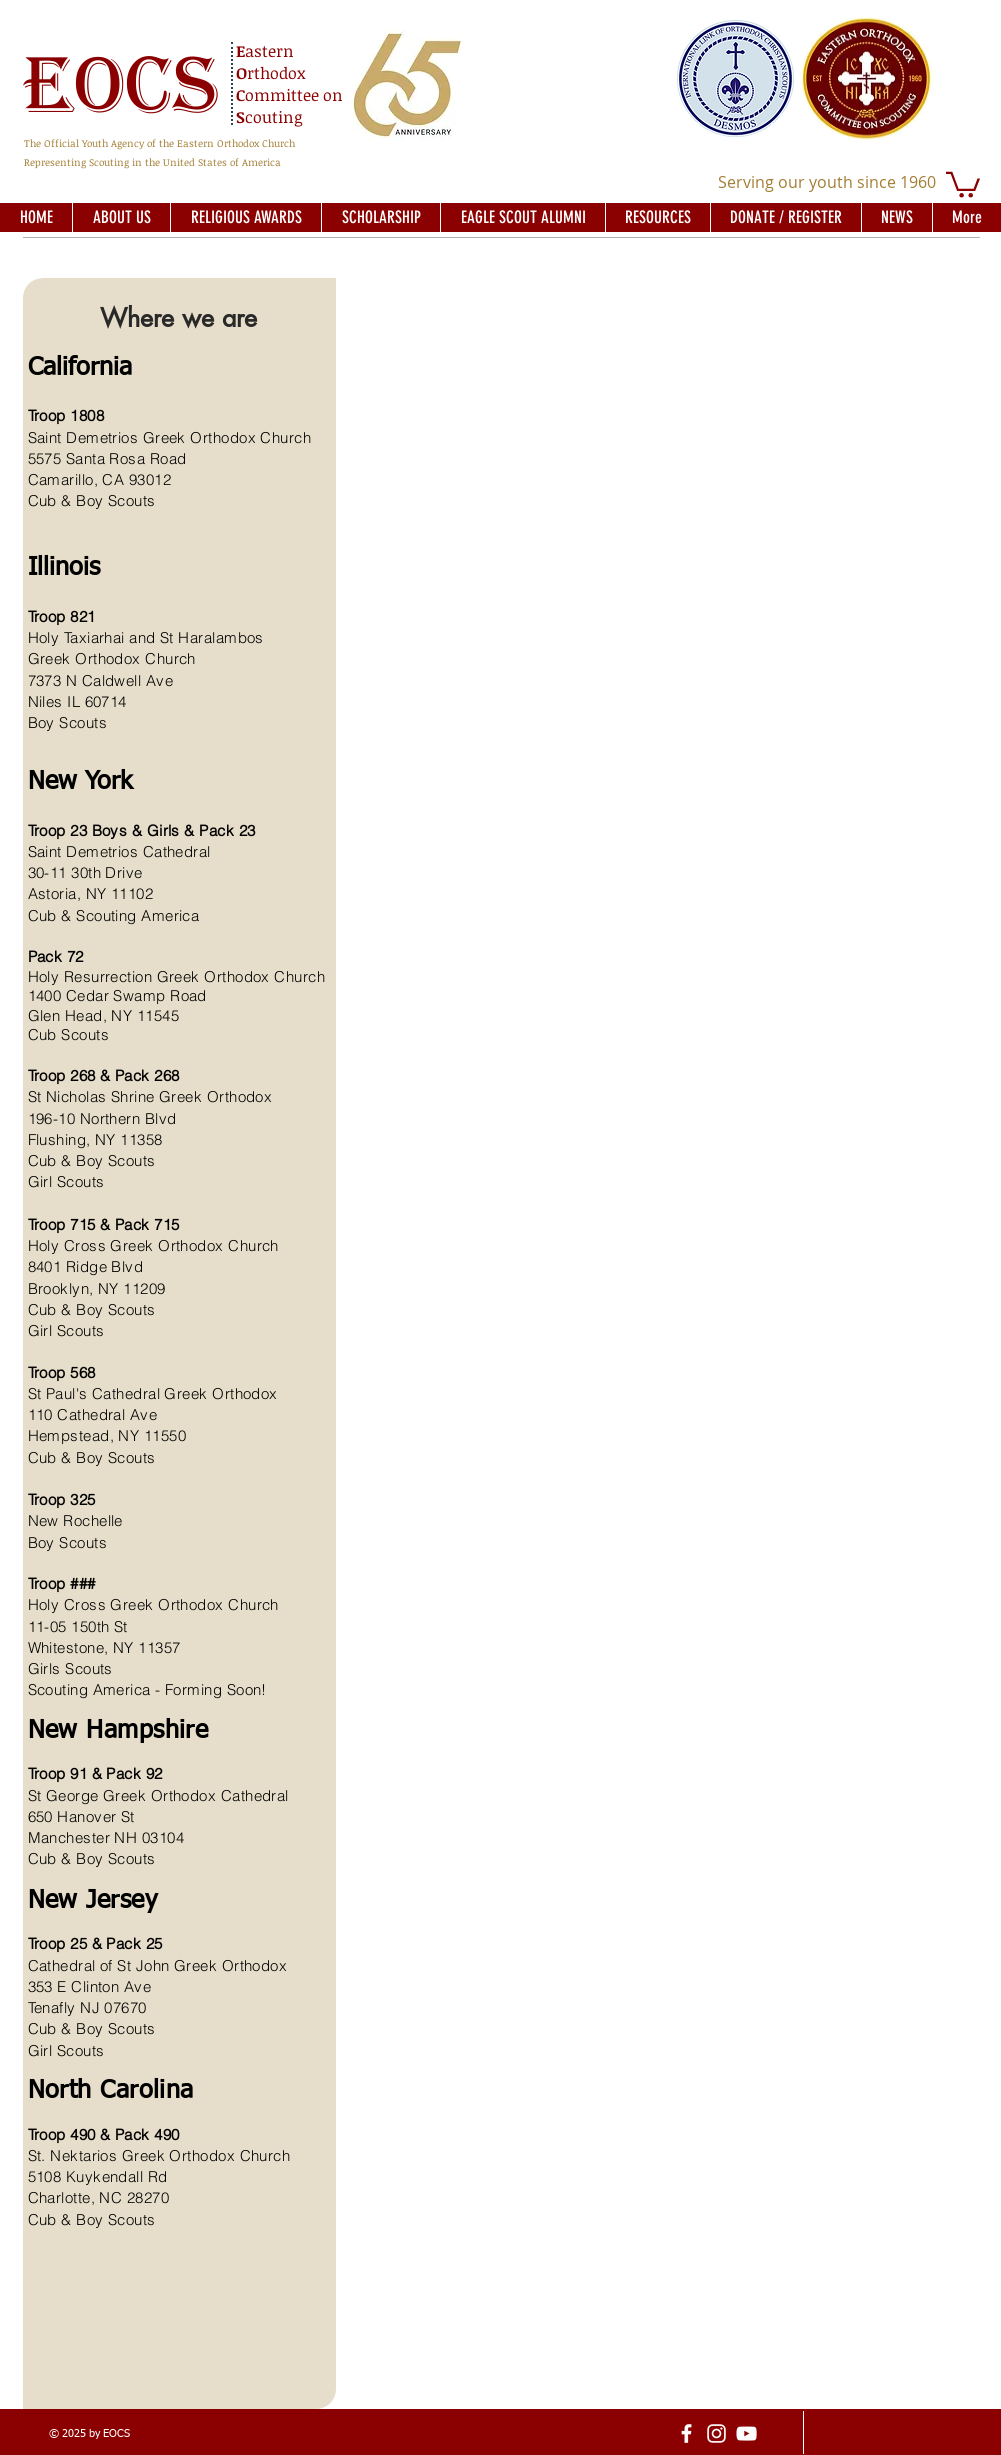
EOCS (120, 84)
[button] (963, 183)
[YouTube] (746, 2433)
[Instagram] (716, 2433)
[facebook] (686, 2433)
